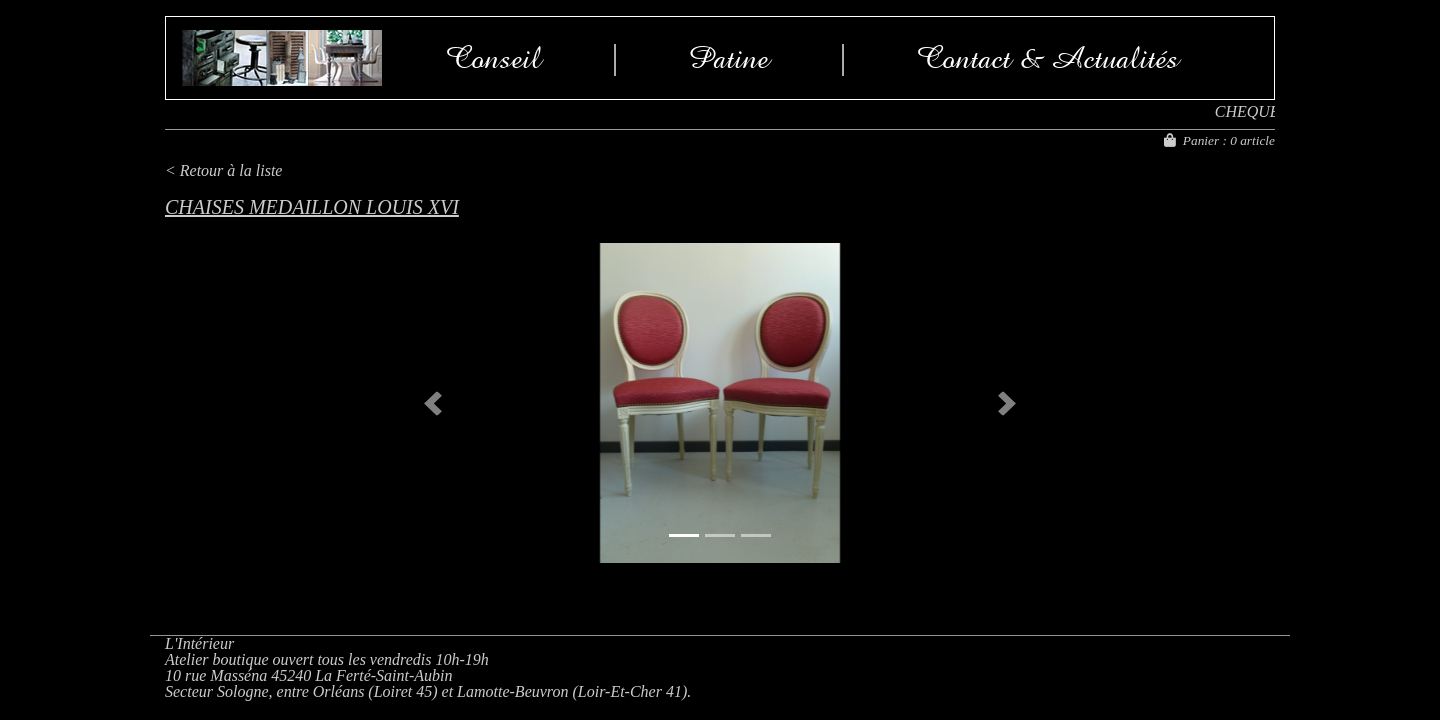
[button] (432, 403)
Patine (728, 58)
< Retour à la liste (223, 170)
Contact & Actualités (1048, 58)
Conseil (493, 58)
